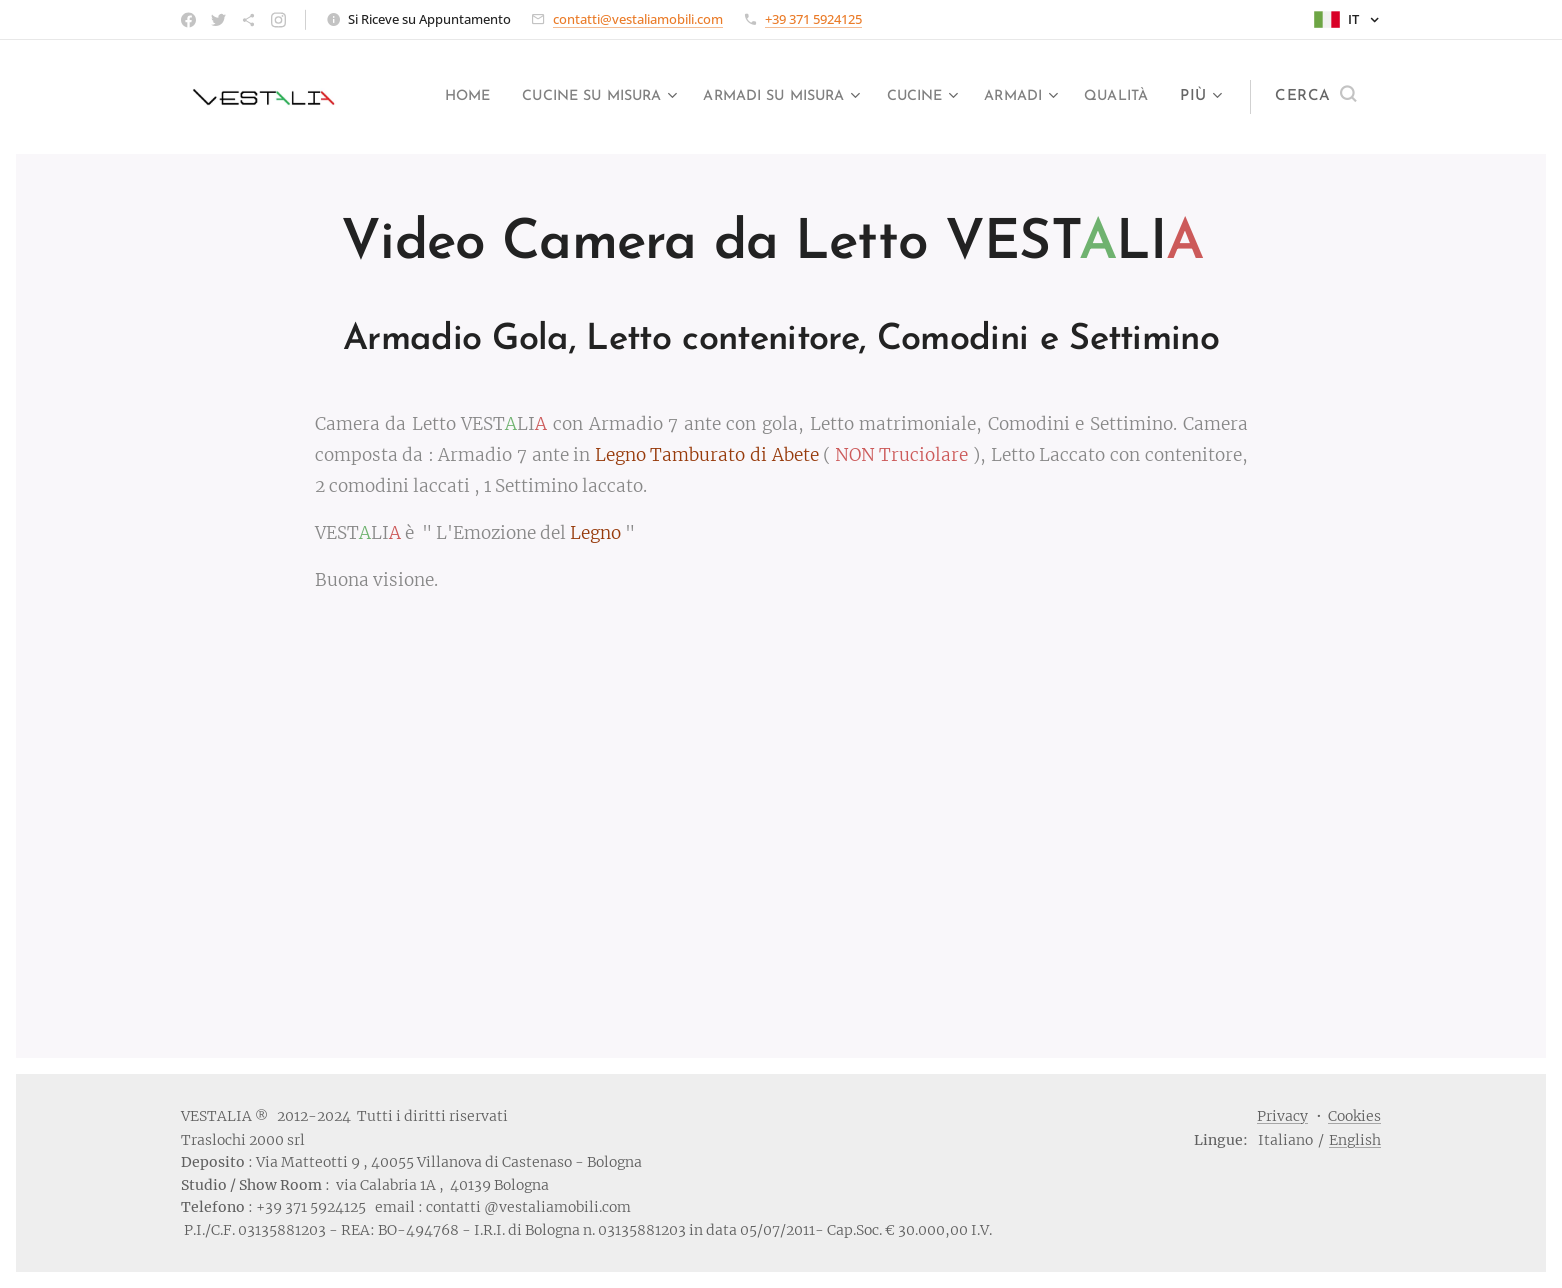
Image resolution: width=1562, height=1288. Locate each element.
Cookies (1354, 1116)
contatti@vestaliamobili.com (638, 19)
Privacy (1282, 1116)
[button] (1315, 97)
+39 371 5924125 (813, 19)
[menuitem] (505, 97)
